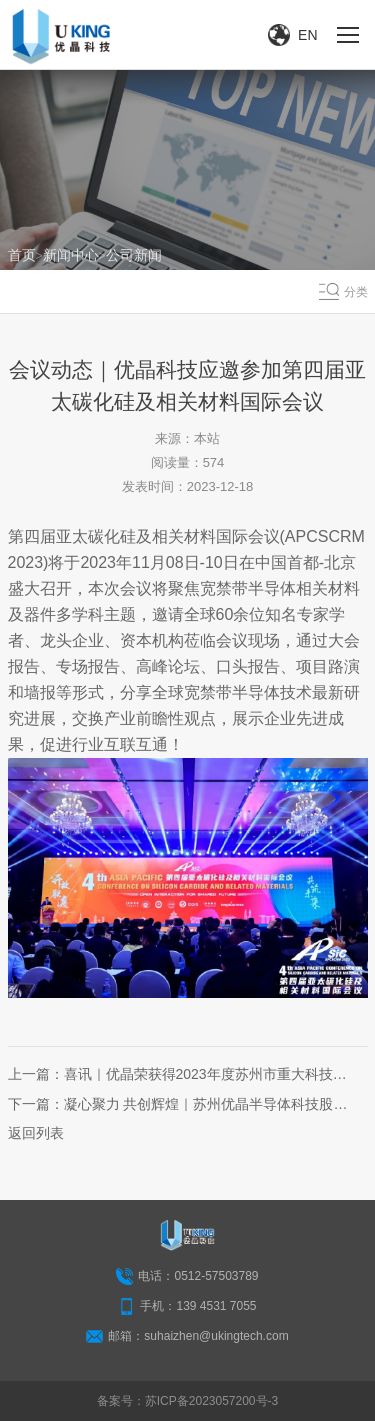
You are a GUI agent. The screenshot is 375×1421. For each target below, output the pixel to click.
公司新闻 (134, 255)
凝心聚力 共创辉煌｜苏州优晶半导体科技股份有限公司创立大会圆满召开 (206, 1104)
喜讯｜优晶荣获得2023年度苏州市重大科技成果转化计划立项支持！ (205, 1074)
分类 (356, 292)
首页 (22, 255)
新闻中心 (71, 255)
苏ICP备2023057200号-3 (211, 1401)
